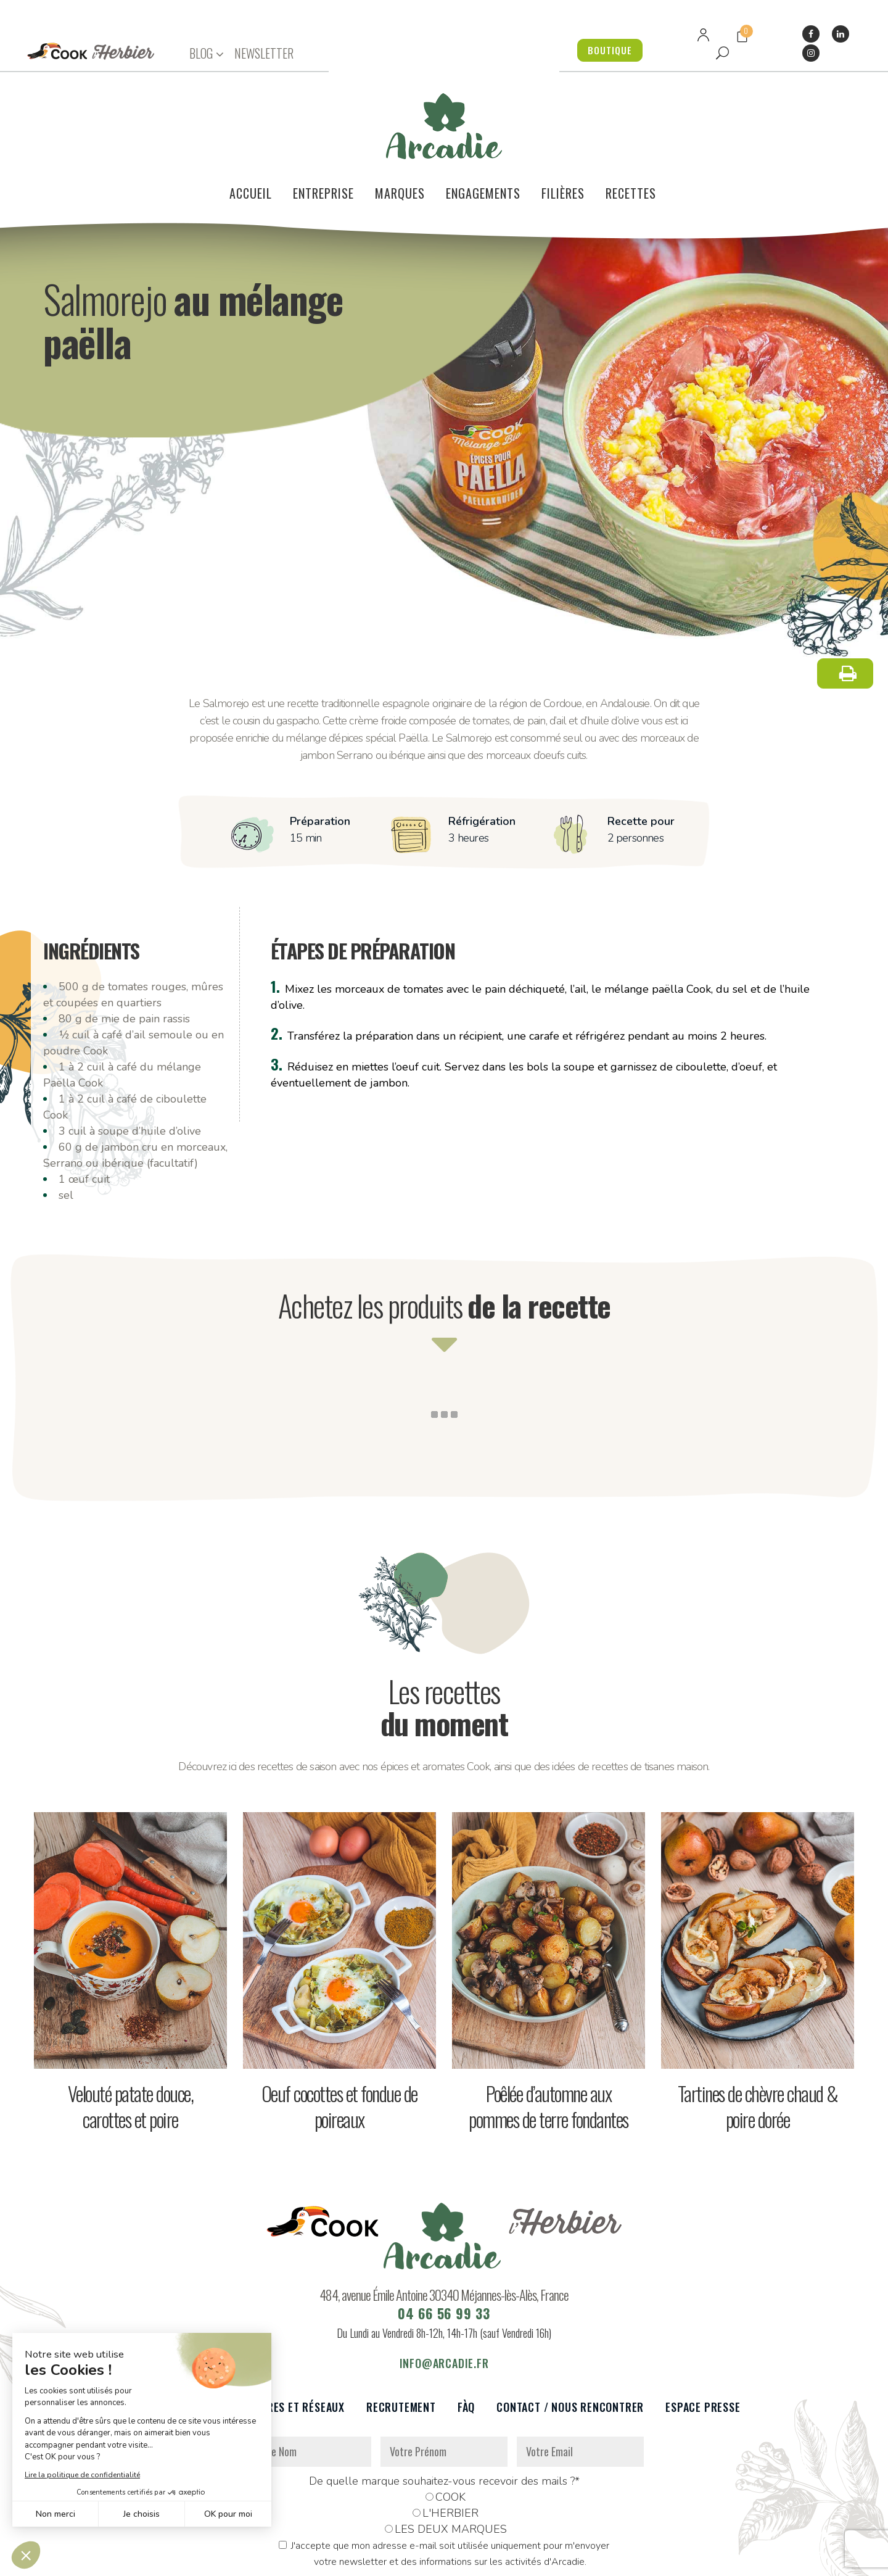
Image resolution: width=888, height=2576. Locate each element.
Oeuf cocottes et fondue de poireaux (339, 2032)
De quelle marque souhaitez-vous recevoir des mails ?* (444, 2407)
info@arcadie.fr (444, 2289)
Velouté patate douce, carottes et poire (131, 2032)
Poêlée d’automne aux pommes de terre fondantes (548, 2032)
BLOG (201, 53)
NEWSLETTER (264, 53)
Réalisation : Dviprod (457, 2559)
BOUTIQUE (604, 50)
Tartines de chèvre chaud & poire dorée (758, 2032)
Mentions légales (365, 2559)
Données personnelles (272, 2559)
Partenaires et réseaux (282, 2333)
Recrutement (401, 2333)
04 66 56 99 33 (444, 2239)
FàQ (466, 2333)
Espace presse (702, 2333)
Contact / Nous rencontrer (570, 2333)
